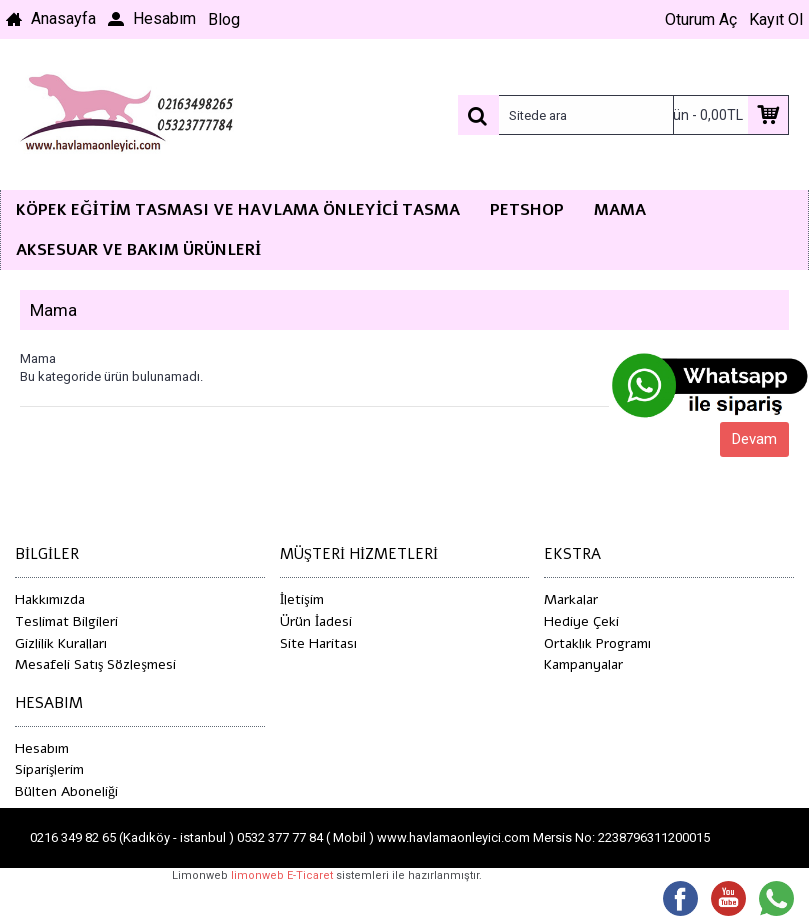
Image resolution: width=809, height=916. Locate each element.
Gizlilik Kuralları (61, 643)
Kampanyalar (583, 664)
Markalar (571, 599)
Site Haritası (318, 643)
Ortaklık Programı (597, 643)
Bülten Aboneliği (66, 791)
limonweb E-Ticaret (282, 875)
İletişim (302, 599)
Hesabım (42, 748)
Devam (754, 439)
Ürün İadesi (316, 621)
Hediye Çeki (581, 621)
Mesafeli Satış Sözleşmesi (95, 664)
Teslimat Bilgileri (66, 621)
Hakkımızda (50, 599)
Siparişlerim (49, 769)
